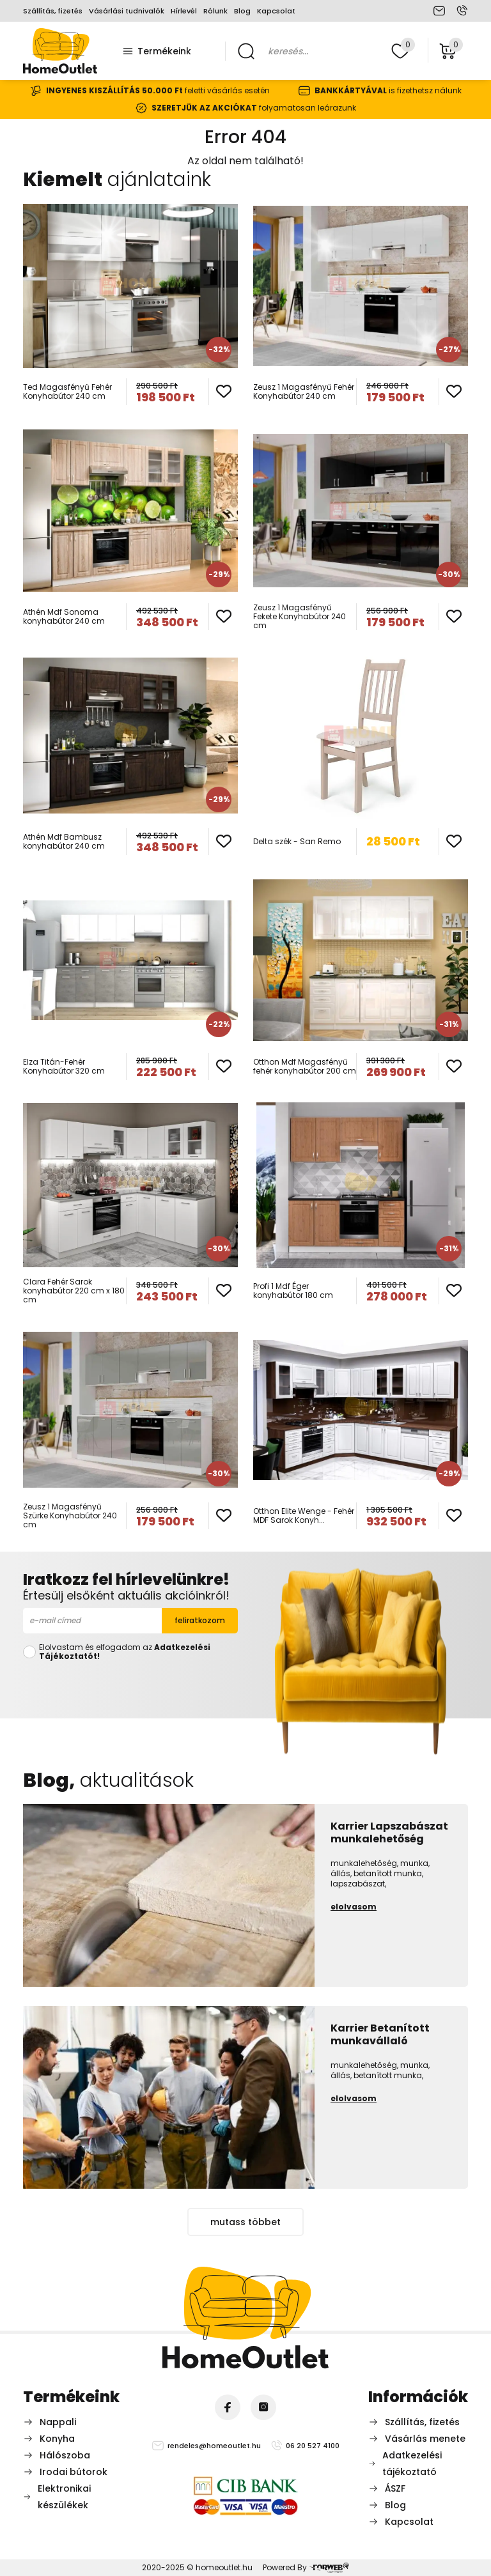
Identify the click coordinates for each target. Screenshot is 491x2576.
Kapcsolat (276, 11)
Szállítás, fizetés (52, 11)
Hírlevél (184, 11)
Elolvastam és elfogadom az (124, 1652)
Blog (242, 11)
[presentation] (130, 1687)
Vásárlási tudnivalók (126, 11)
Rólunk (215, 11)
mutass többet (245, 2222)
